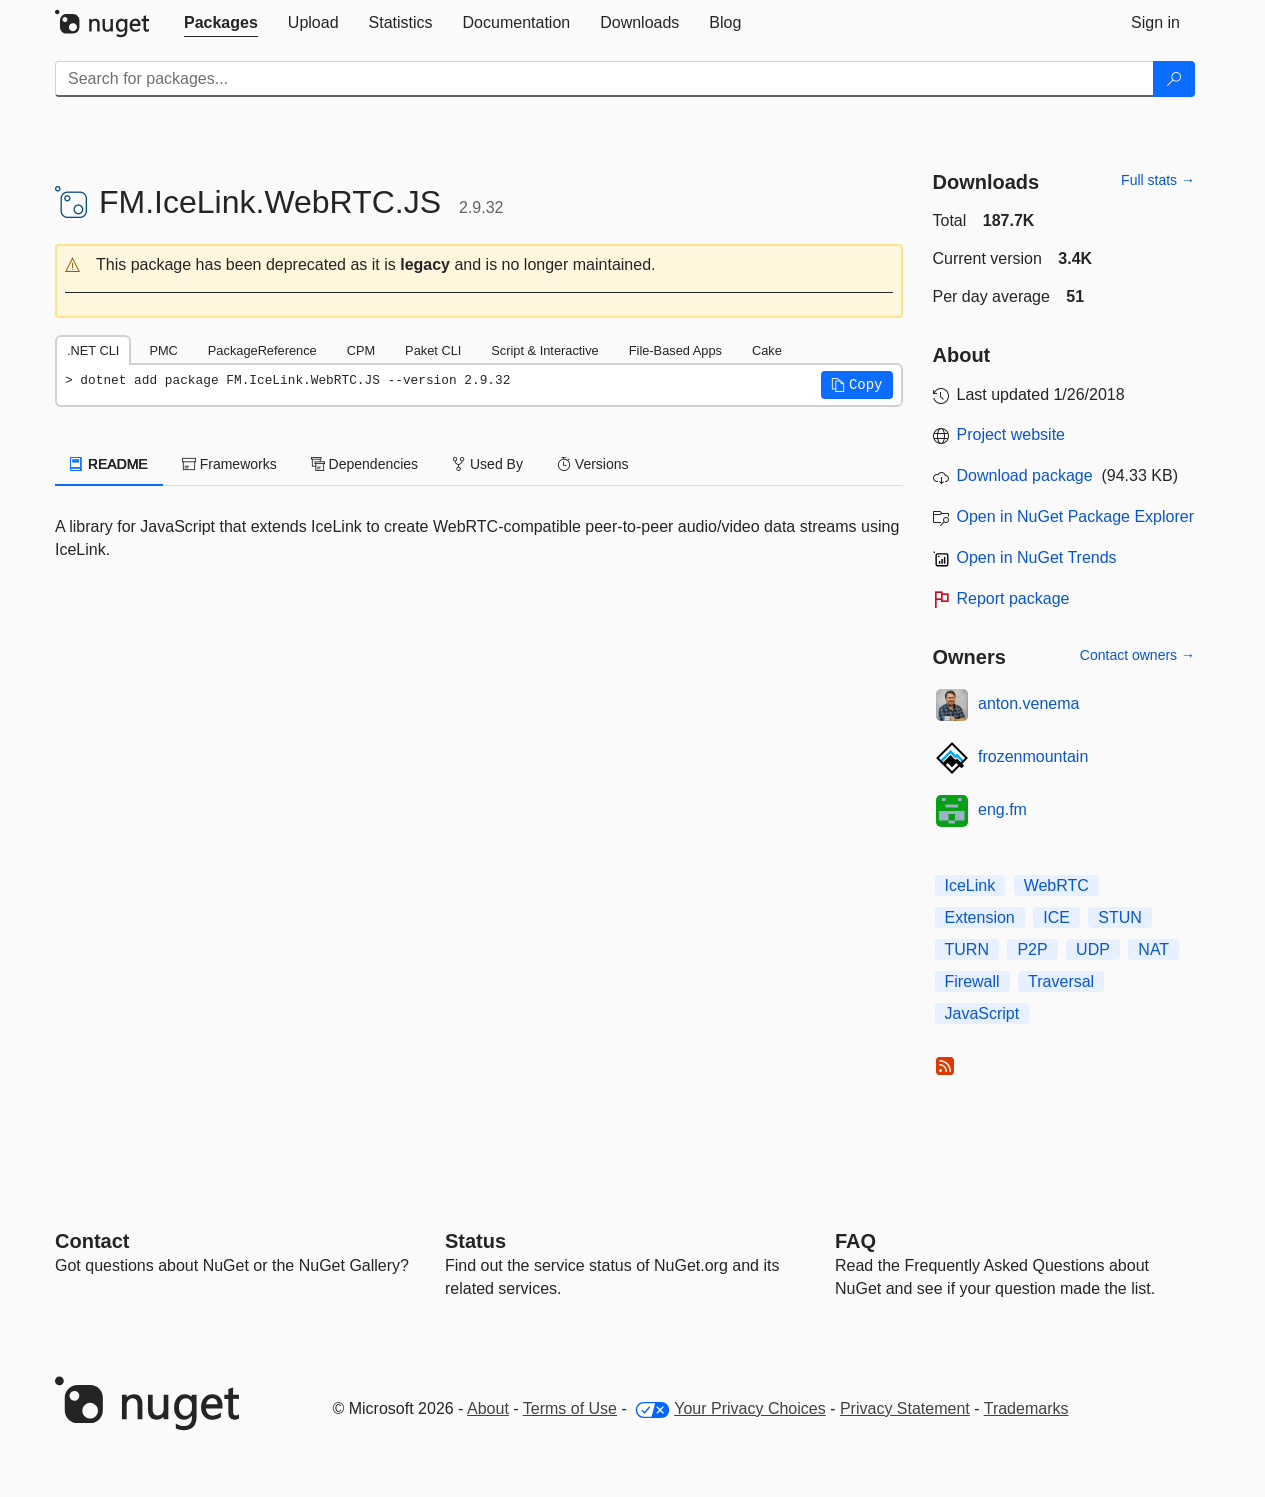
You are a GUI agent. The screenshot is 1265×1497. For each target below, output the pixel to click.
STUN (1120, 917)
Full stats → (1158, 180)
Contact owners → (1137, 655)
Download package (1025, 475)
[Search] (1174, 79)
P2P (1032, 949)
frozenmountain (1033, 756)
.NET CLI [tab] (93, 350)
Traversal (1061, 981)
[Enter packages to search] (604, 79)
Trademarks (1026, 1408)
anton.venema (1028, 703)
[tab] (221, 23)
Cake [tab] (767, 350)
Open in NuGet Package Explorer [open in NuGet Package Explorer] (1075, 516)
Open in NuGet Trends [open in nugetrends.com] (1037, 557)
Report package (1013, 598)
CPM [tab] (361, 350)
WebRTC (1056, 885)
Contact (92, 1241)
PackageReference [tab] (262, 350)
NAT (1153, 949)
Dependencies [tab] (364, 464)
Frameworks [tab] (229, 464)
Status (475, 1241)
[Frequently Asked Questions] (855, 1241)
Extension (980, 917)
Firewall (972, 981)
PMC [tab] (163, 350)
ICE (1056, 917)
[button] (479, 265)
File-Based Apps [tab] (675, 350)
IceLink (970, 885)
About (488, 1408)
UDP (1093, 949)
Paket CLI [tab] (433, 350)
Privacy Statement (905, 1408)
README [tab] (109, 464)
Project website (1011, 434)
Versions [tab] (593, 464)
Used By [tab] (487, 464)
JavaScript (982, 1013)
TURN (967, 949)
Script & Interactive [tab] (544, 350)
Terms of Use (570, 1408)
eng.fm (1002, 809)
